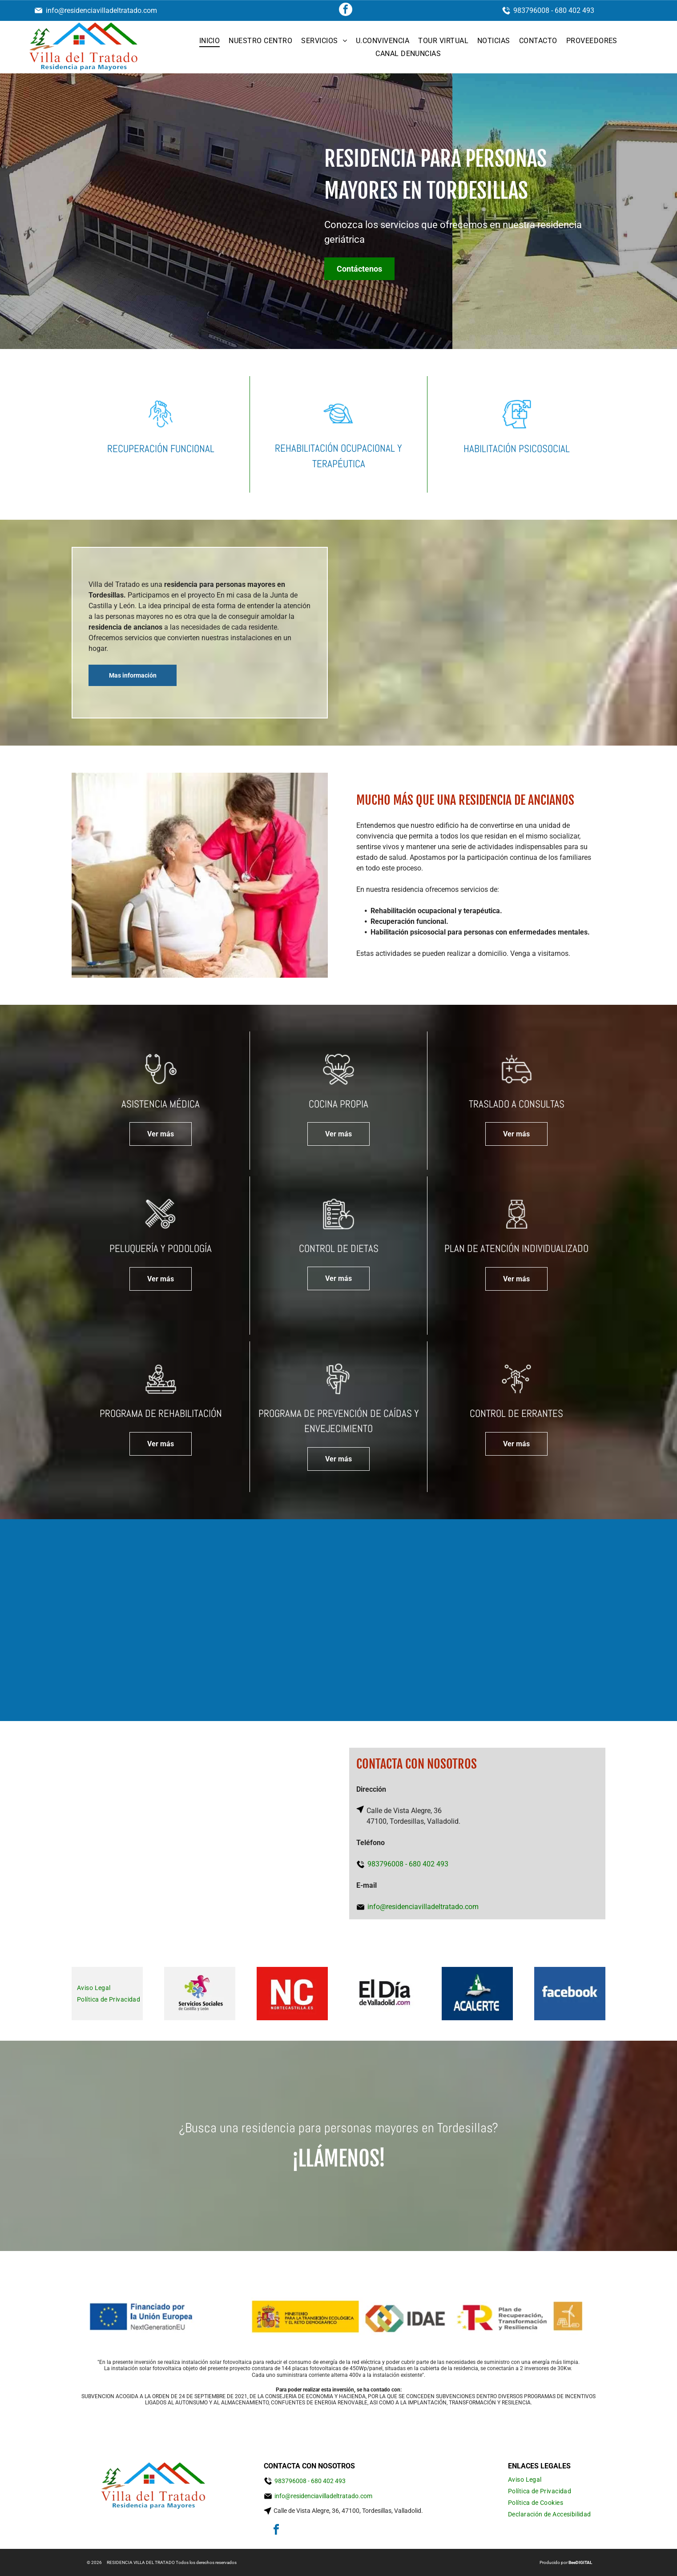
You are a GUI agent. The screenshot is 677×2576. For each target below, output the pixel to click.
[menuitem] (210, 40)
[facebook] (345, 10)
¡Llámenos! (339, 2158)
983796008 (531, 10)
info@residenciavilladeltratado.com (101, 10)
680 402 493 (574, 10)
